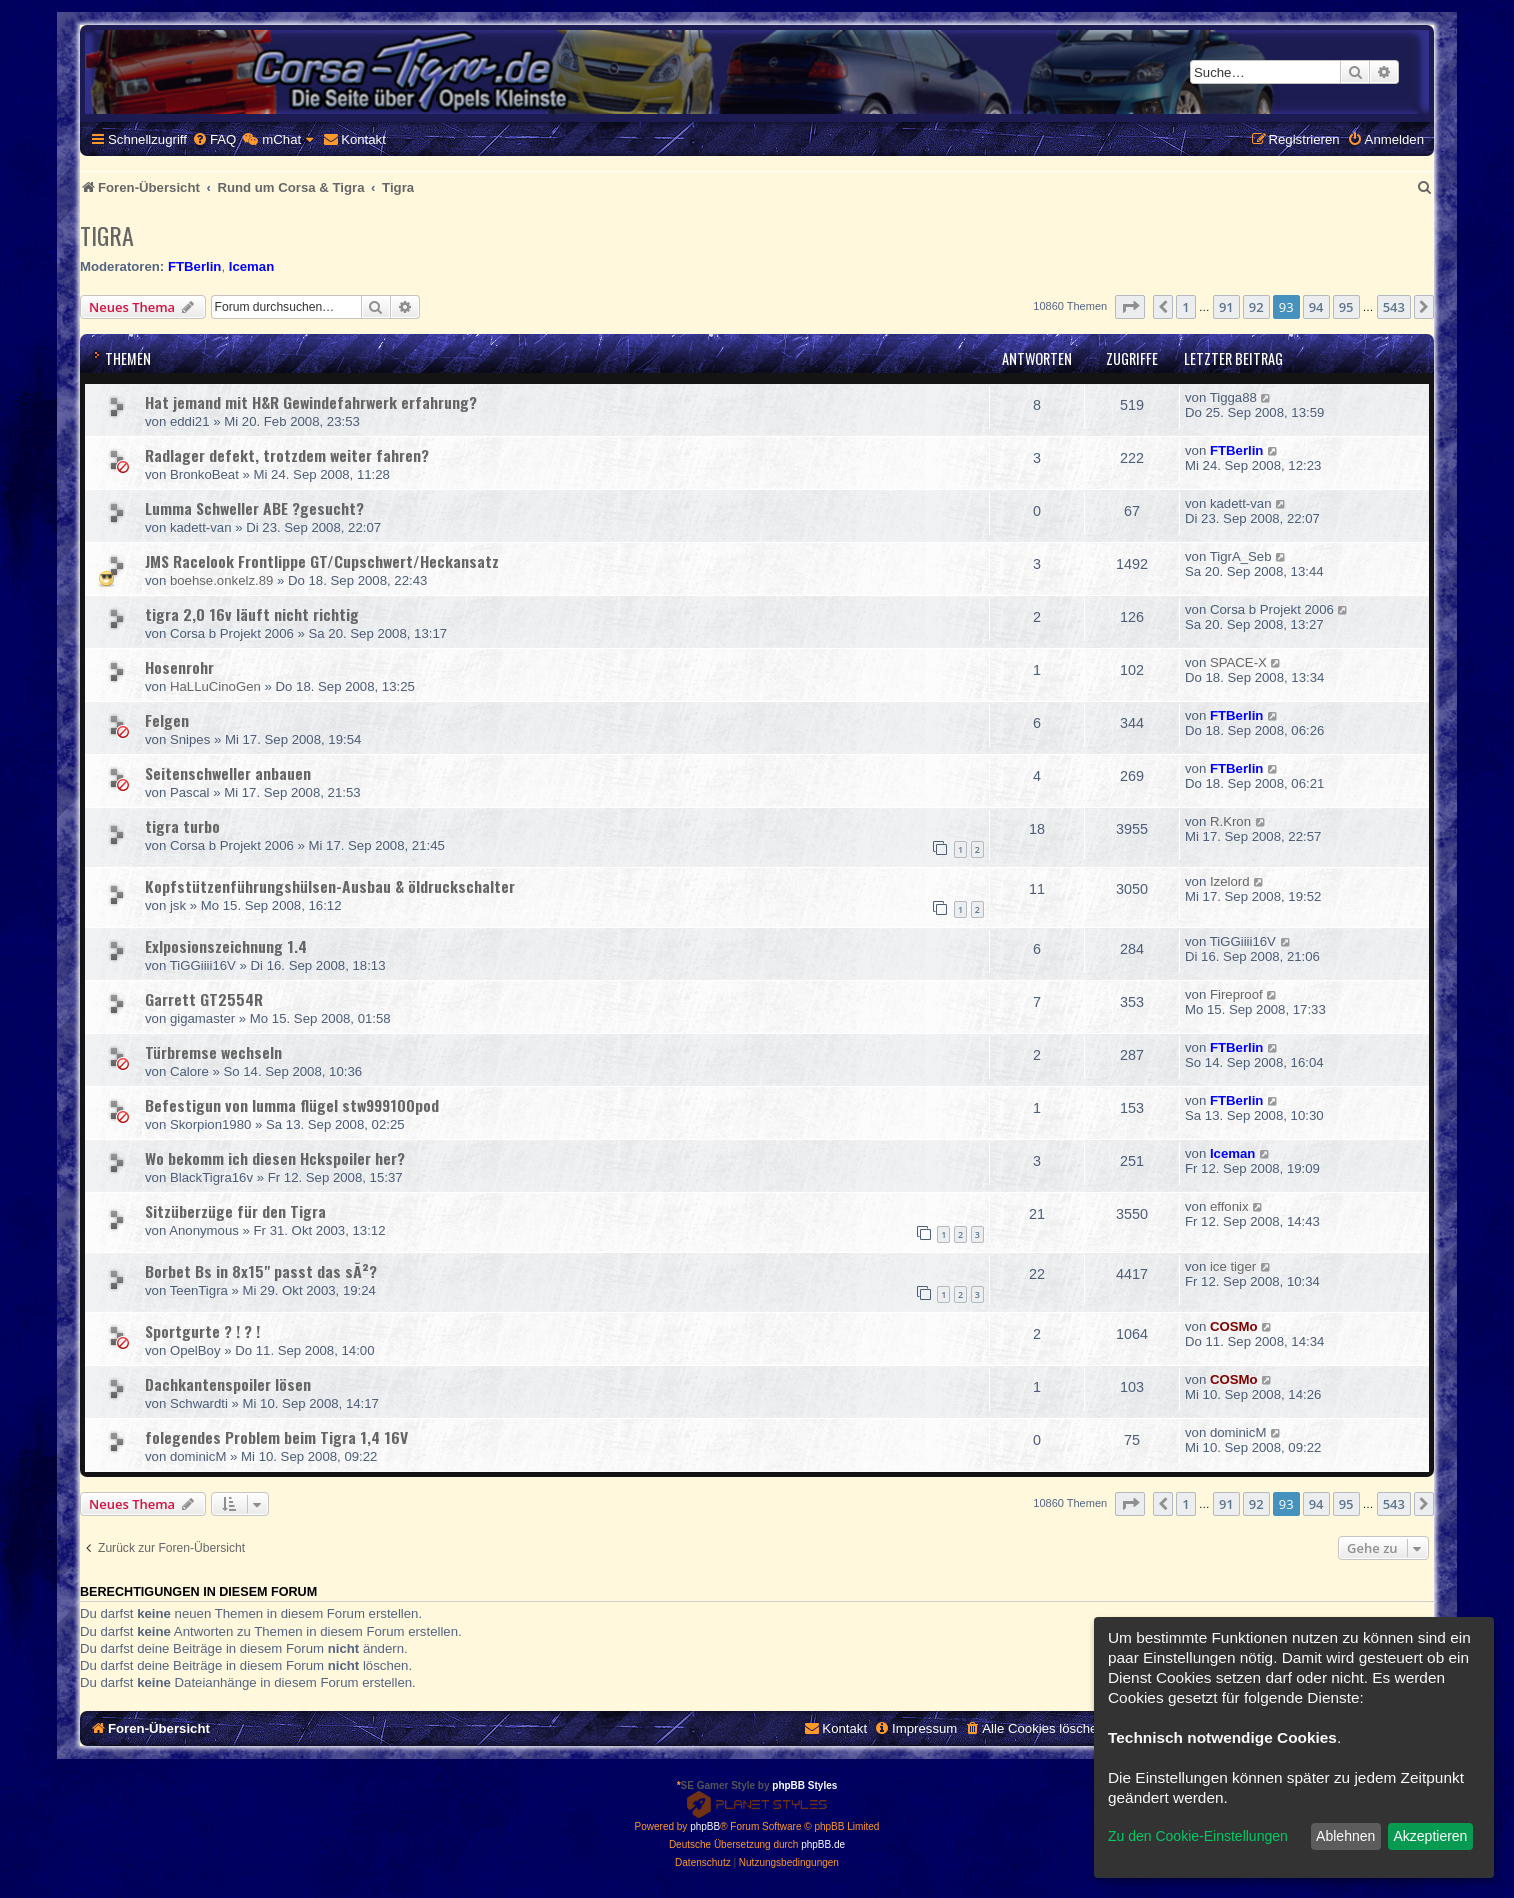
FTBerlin (194, 266)
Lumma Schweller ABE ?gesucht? (254, 508)
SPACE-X (1238, 662)
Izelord (1230, 881)
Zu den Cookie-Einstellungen (1198, 1836)
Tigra (107, 235)
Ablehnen (1345, 1836)
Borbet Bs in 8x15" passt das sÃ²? (261, 1271)
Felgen (167, 720)
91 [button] (1226, 307)
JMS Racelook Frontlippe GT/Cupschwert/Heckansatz (322, 561)
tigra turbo (182, 826)
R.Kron (1230, 821)
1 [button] (1185, 307)
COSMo (1234, 1326)
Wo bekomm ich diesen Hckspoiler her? (275, 1158)
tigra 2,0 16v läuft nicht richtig (252, 614)
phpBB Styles (804, 1785)
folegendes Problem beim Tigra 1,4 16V (276, 1437)
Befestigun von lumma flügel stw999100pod (292, 1105)
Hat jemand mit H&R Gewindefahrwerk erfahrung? (311, 402)
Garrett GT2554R (204, 999)
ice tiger (1233, 1266)
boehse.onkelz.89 (221, 580)
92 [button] (1256, 307)
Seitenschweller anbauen (228, 773)
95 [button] (1346, 307)
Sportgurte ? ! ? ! (202, 1331)
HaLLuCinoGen (215, 686)
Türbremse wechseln (213, 1052)
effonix (1229, 1206)
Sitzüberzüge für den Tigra (235, 1211)
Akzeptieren (1430, 1836)
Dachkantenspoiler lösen (228, 1384)
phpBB (705, 1826)
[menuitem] (214, 139)
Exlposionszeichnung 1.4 (226, 946)
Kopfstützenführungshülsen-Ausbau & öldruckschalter (330, 886)
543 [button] (1394, 307)
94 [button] (1316, 307)
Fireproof (1236, 994)
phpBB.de (823, 1844)
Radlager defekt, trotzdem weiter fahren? (287, 455)
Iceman (251, 266)
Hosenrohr (179, 667)
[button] (1130, 307)
